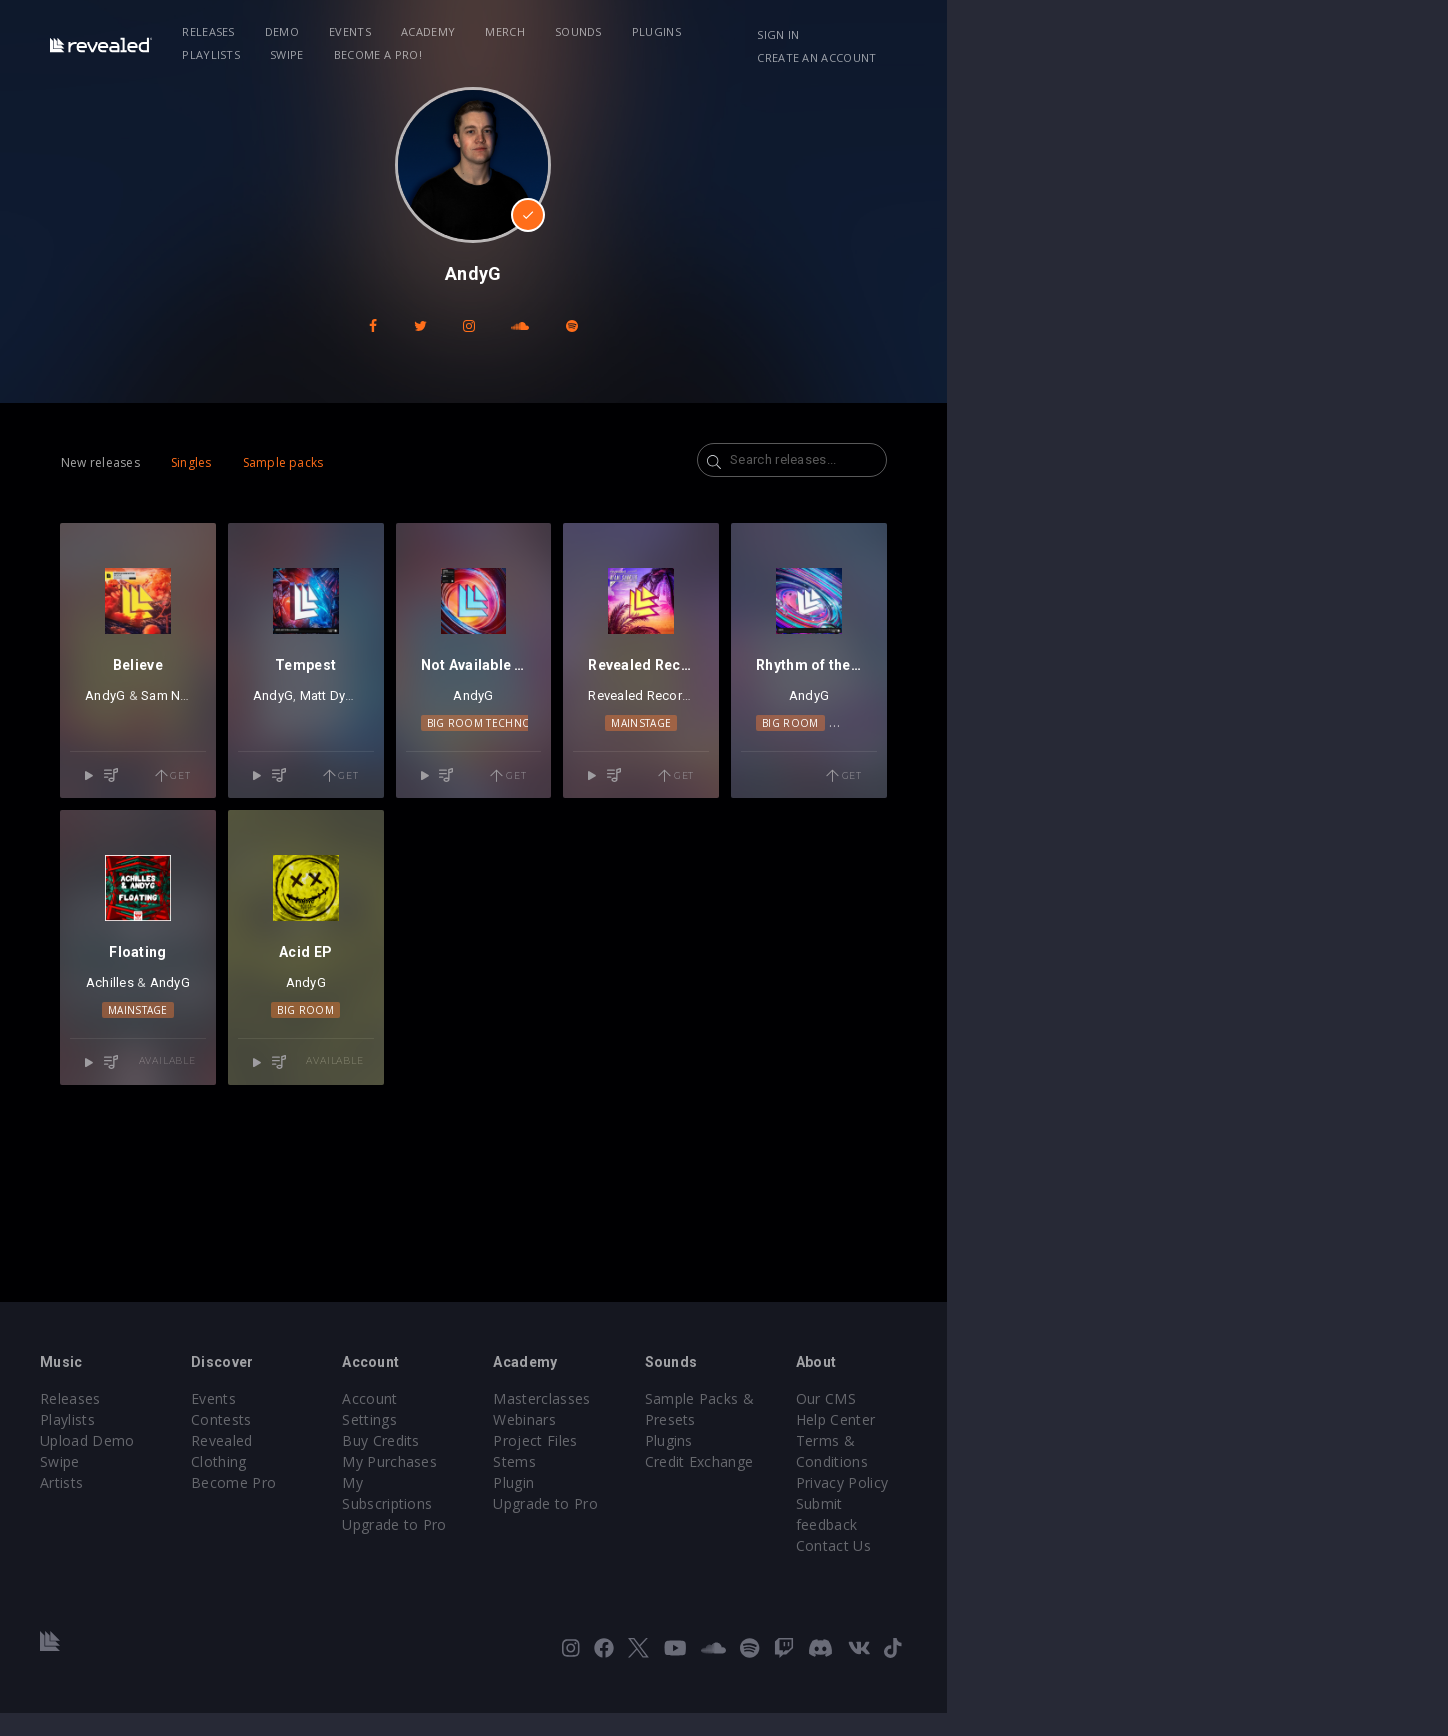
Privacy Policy (1210, 1526)
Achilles (203, 1140)
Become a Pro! (1010, 31)
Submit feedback (1220, 1547)
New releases (154, 462)
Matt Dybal (467, 774)
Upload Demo (161, 1505)
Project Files (786, 1505)
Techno (1253, 802)
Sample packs (337, 462)
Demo (386, 31)
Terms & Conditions (1232, 1505)
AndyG (189, 774)
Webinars (775, 1484)
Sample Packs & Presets (1036, 1463)
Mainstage (970, 802)
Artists (135, 1547)
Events (454, 31)
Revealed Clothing (384, 1505)
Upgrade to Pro (586, 1547)
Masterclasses (792, 1463)
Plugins (760, 31)
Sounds (682, 31)
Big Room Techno (724, 802)
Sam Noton (259, 774)
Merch (609, 31)
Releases (312, 31)
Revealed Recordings (970, 774)
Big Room (1186, 802)
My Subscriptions (591, 1526)
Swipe (920, 31)
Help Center (1204, 1484)
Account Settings (591, 1463)
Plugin (764, 1547)
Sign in (1153, 34)
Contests (354, 1484)
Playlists (844, 31)
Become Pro (366, 1526)
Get (305, 855)
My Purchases (581, 1505)
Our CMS (1194, 1463)
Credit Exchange (1008, 1505)
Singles (245, 462)
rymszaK (541, 774)
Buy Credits (573, 1484)
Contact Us (1201, 1568)
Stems (765, 1526)
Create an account (1264, 34)
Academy (532, 31)
